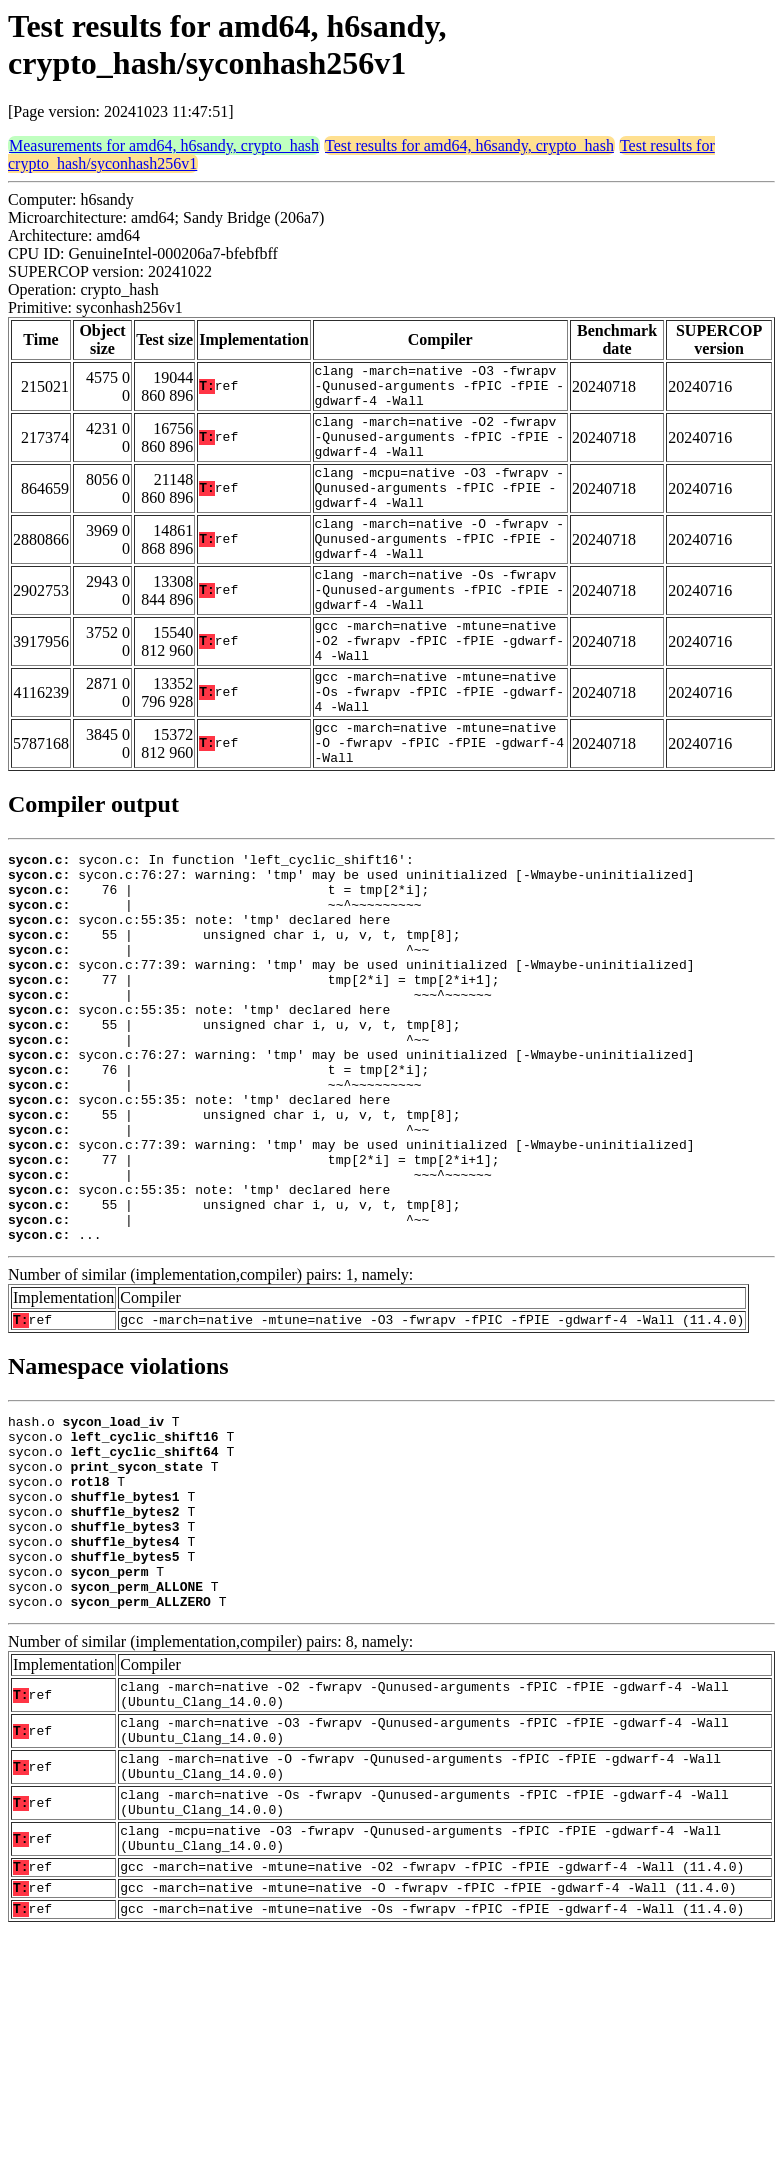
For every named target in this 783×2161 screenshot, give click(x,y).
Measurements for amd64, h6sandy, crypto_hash (164, 145)
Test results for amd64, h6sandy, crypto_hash (469, 145)
